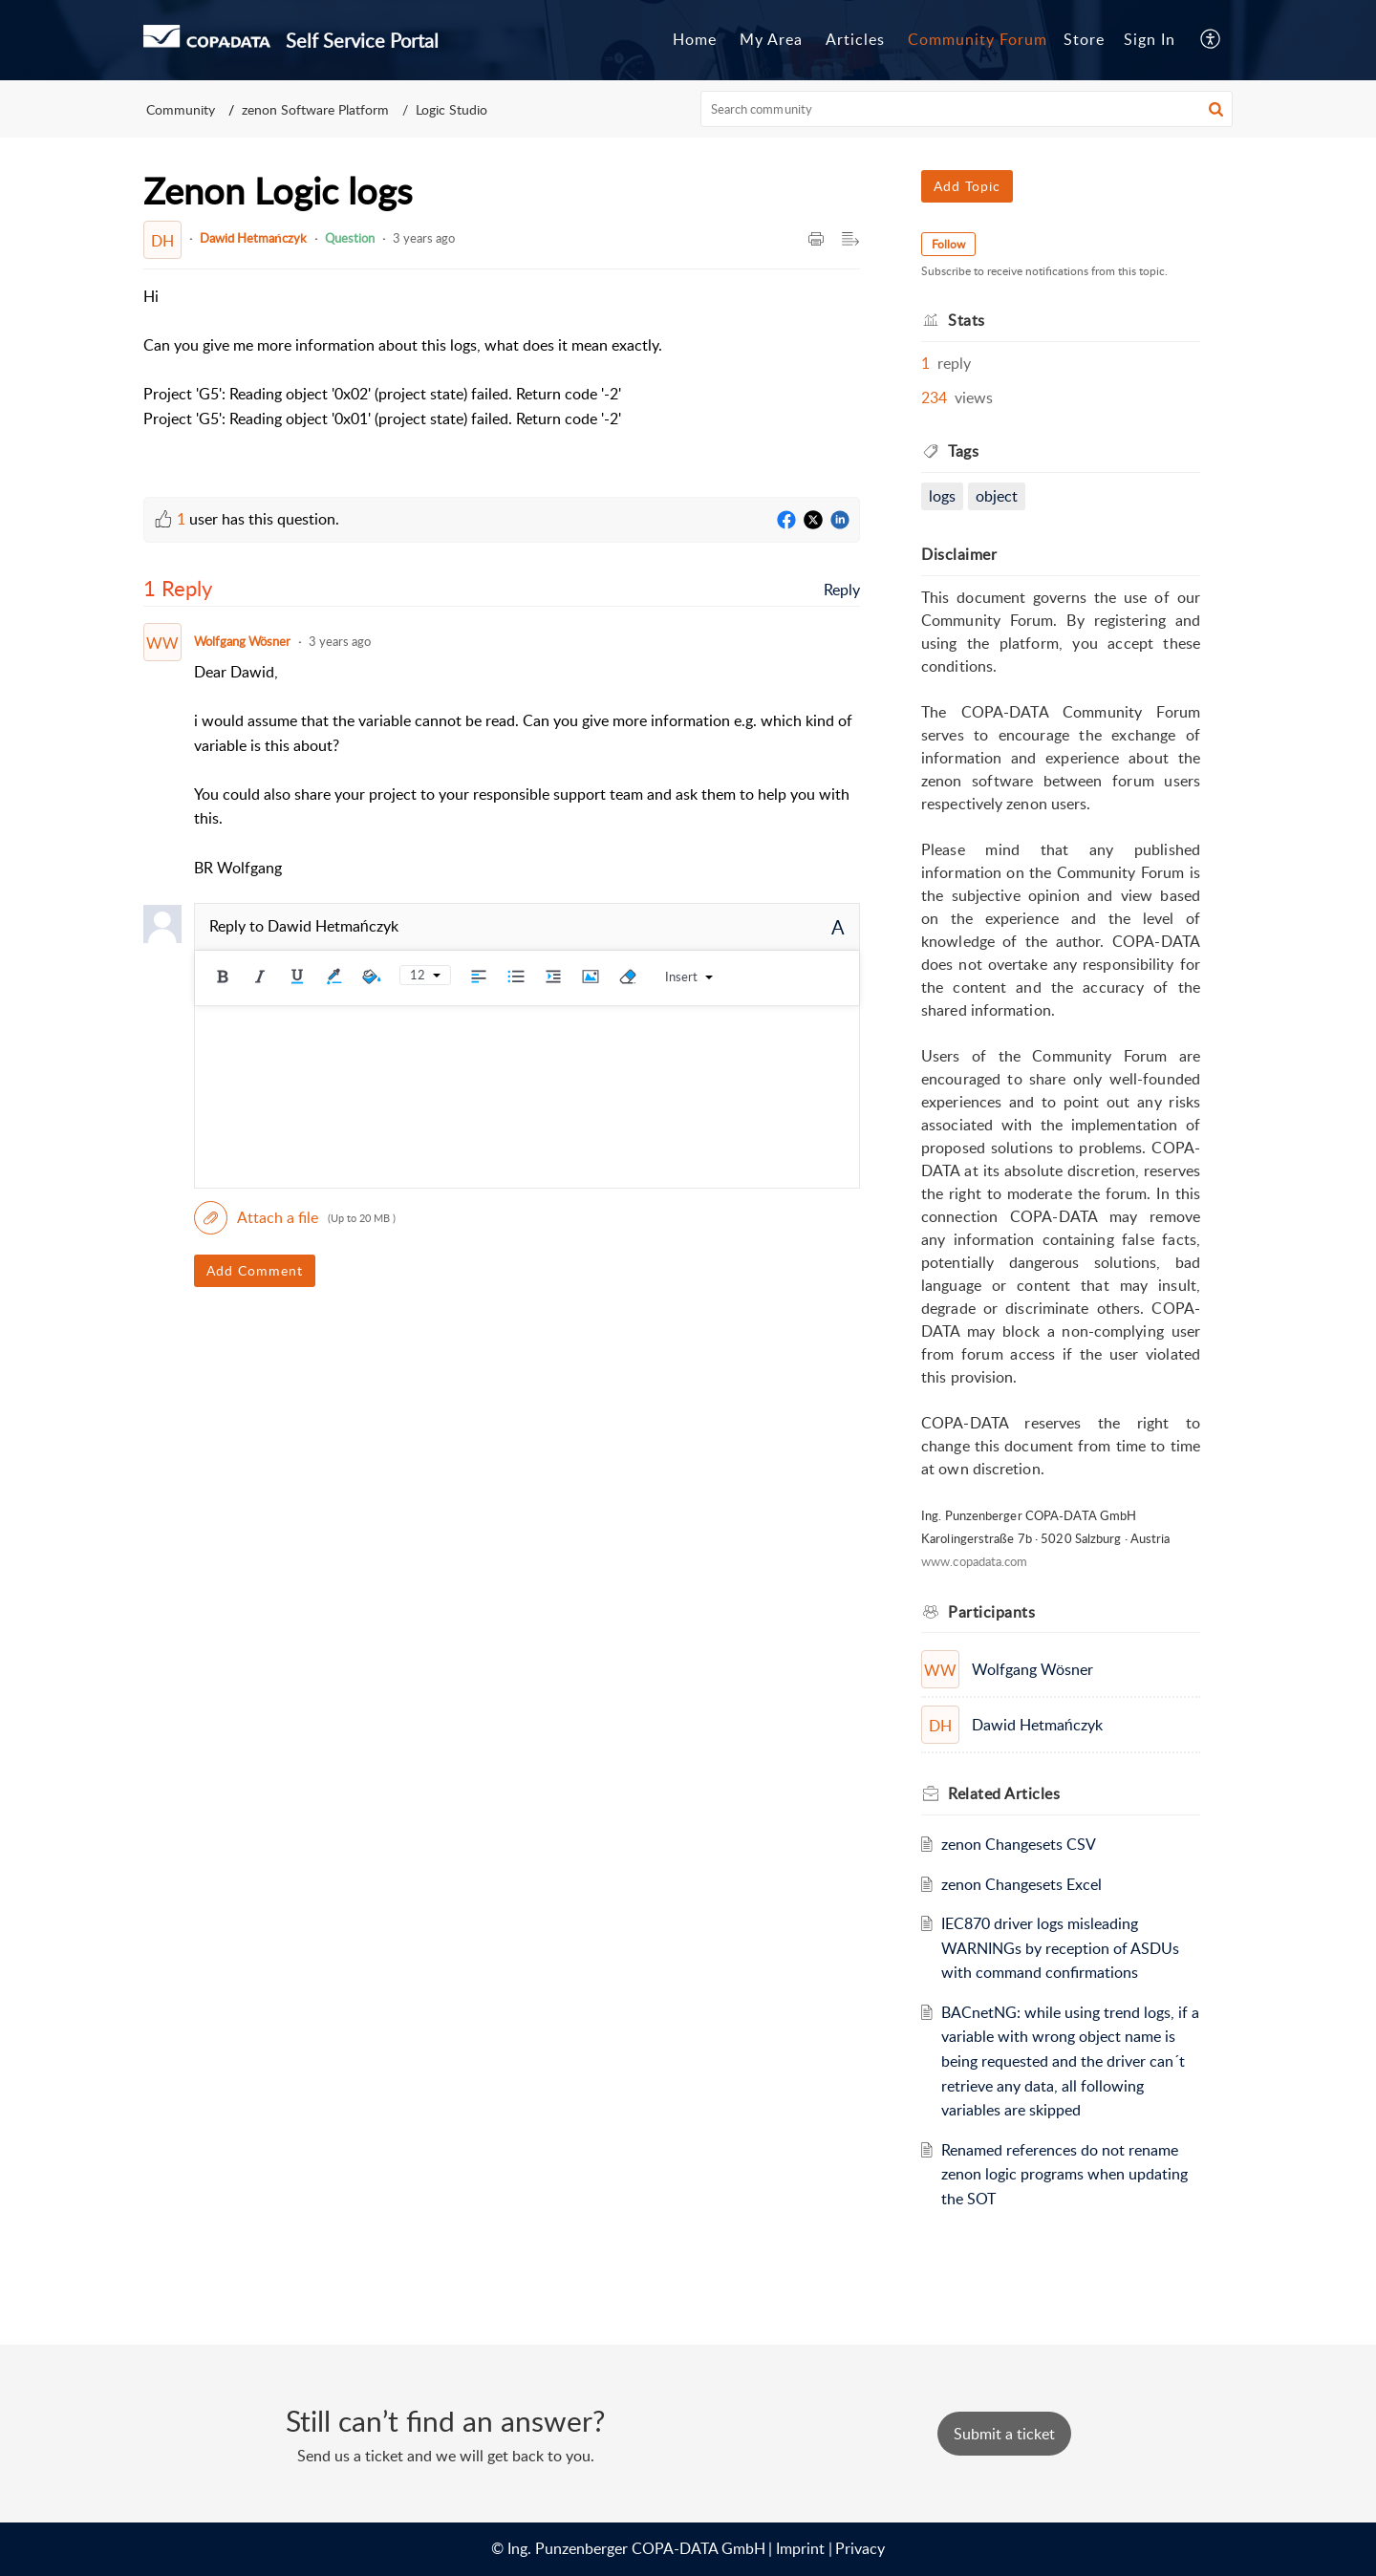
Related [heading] (1004, 1793)
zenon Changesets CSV (1018, 1844)
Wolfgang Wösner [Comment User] (242, 641)
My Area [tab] (771, 39)
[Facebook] (786, 520)
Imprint (800, 2548)
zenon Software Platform (315, 109)
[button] (1211, 40)
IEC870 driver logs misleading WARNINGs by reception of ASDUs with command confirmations (1060, 1948)
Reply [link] (842, 589)
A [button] (838, 926)
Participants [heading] (991, 1611)
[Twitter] (813, 520)
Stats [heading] (966, 320)
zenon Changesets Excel (1021, 1884)
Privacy (860, 2548)
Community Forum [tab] (977, 39)
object (997, 495)
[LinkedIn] (839, 520)
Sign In (1149, 39)
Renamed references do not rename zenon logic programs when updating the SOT (1064, 2174)
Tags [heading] (963, 451)
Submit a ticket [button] (1004, 2433)
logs (942, 495)
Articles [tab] (855, 39)
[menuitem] (1149, 40)
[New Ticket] (1004, 2433)
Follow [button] (948, 244)
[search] (967, 109)
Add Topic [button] (967, 186)
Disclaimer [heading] (959, 554)
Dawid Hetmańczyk (253, 238)
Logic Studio (451, 109)
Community (180, 109)
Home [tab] (695, 39)
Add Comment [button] (254, 1270)
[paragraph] (402, 370)
